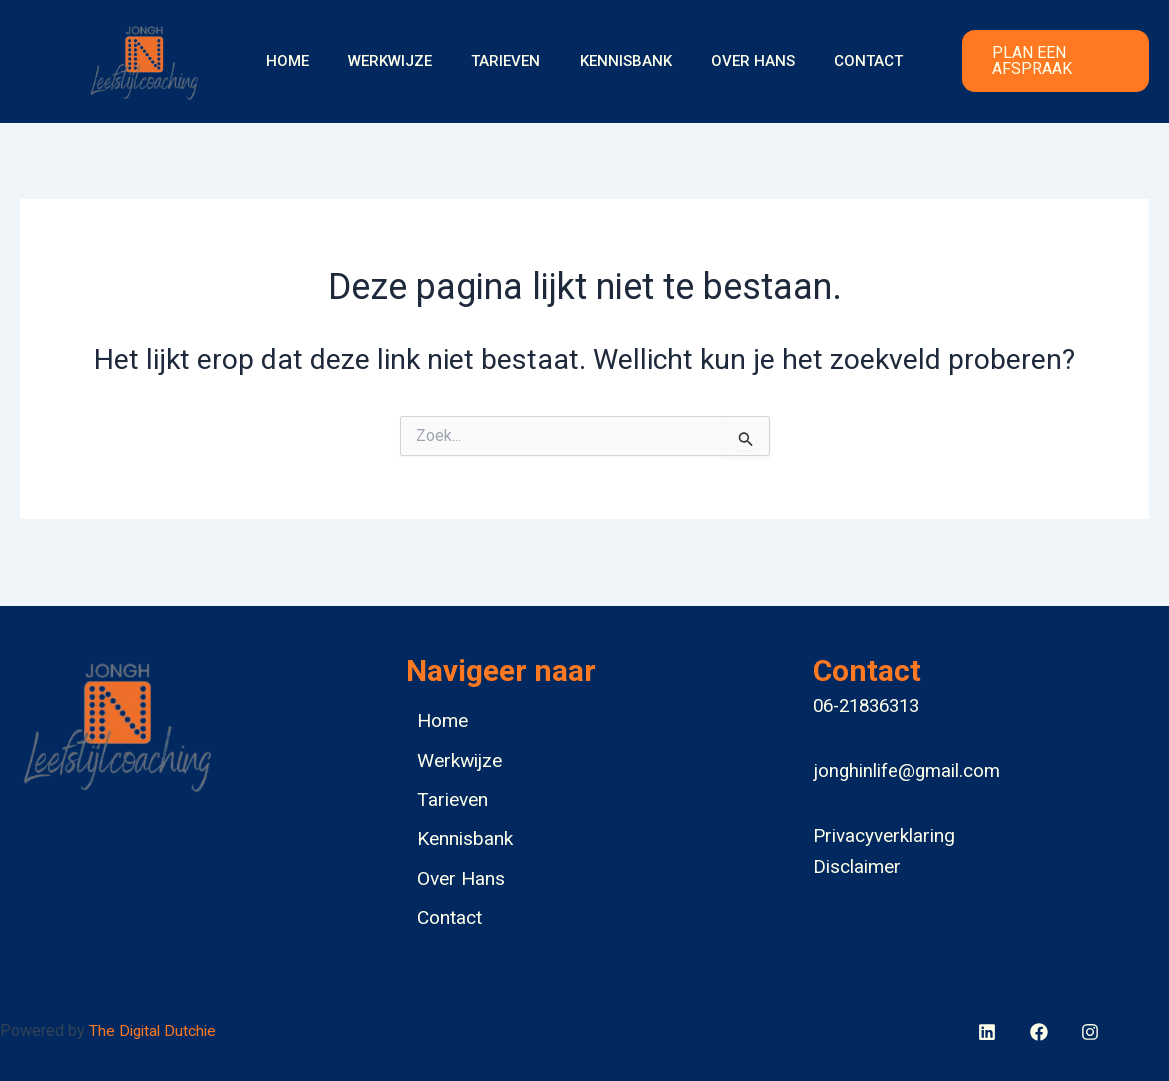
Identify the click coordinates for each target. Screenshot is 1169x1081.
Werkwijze (404, 61)
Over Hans (739, 61)
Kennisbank (621, 61)
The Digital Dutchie (155, 1030)
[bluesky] (1092, 1032)
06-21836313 (866, 696)
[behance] (1041, 1032)
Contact (845, 61)
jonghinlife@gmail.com (906, 761)
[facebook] (990, 1032)
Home (310, 61)
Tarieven (510, 61)
